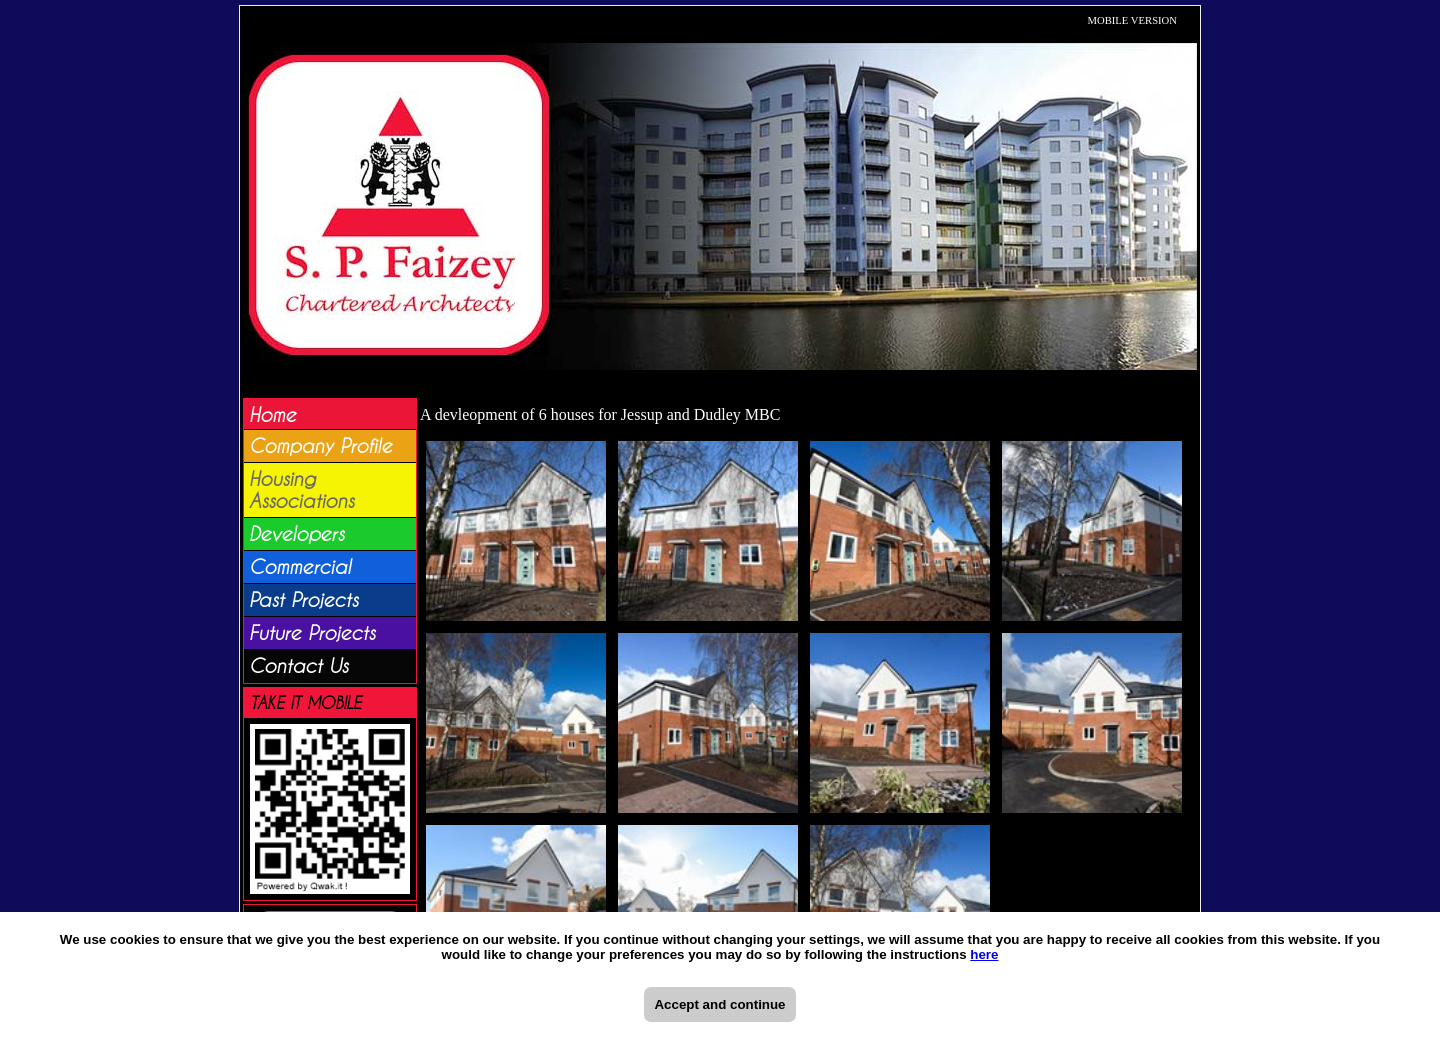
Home (272, 415)
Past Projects (303, 600)
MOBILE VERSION (1133, 20)
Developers (296, 534)
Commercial (300, 567)
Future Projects (312, 633)
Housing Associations (301, 490)
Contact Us (298, 666)
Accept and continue (719, 1004)
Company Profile (320, 446)
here (984, 954)
